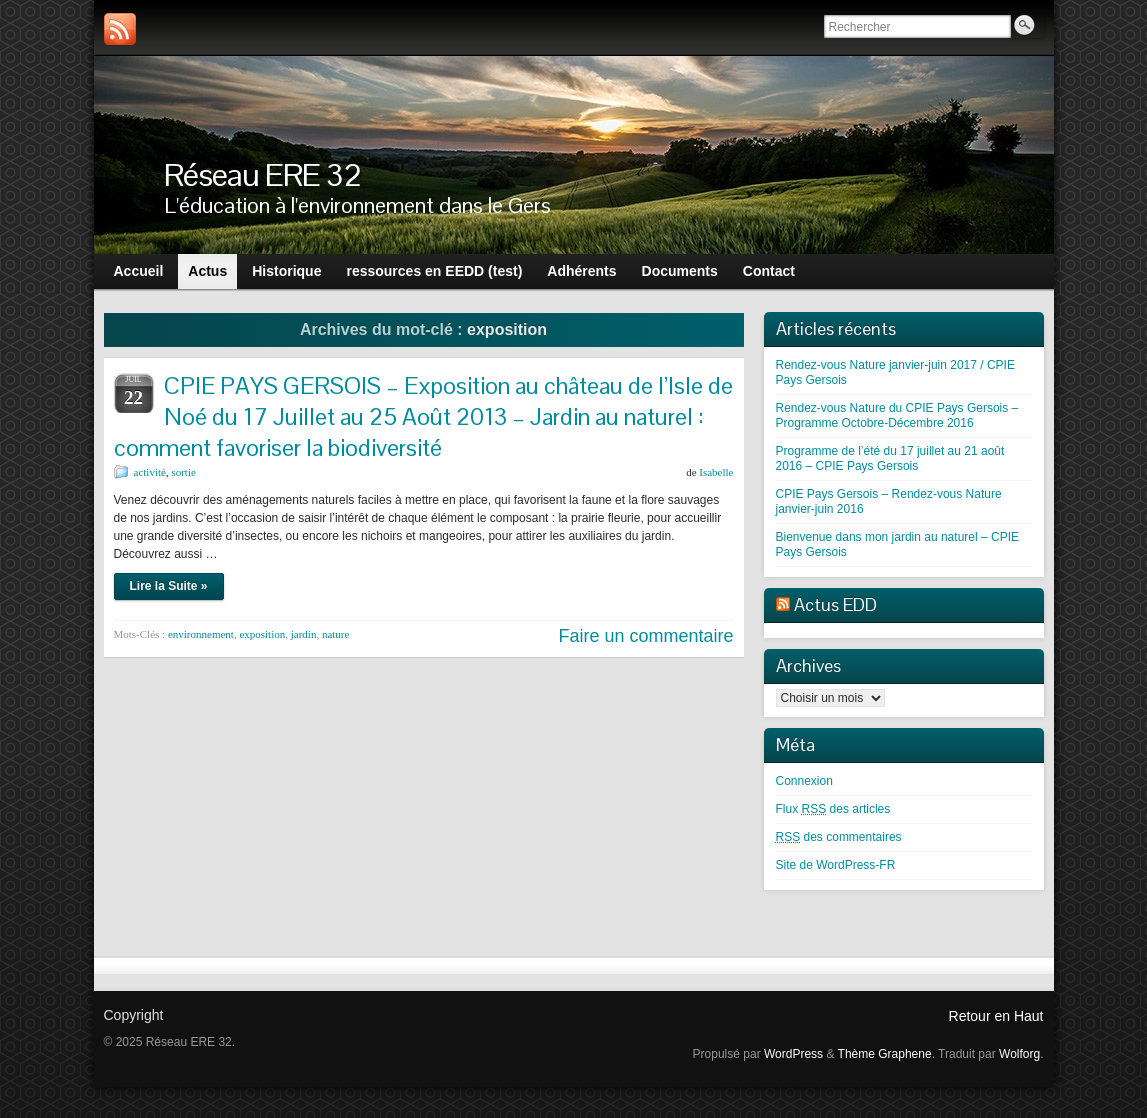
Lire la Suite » (169, 586)
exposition (262, 634)
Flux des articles (833, 809)
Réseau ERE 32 (263, 174)
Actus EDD (835, 604)
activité (150, 472)
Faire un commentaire (645, 636)
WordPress (793, 1054)
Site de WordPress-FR (836, 865)
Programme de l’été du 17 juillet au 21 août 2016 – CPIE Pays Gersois (890, 458)
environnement (201, 634)
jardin (304, 634)
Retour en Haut (996, 1016)
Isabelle (716, 472)
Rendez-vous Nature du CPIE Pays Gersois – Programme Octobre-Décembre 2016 (897, 415)
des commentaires (839, 837)
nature (335, 634)
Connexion (804, 781)
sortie (183, 472)
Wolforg (1019, 1054)
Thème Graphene (885, 1054)
